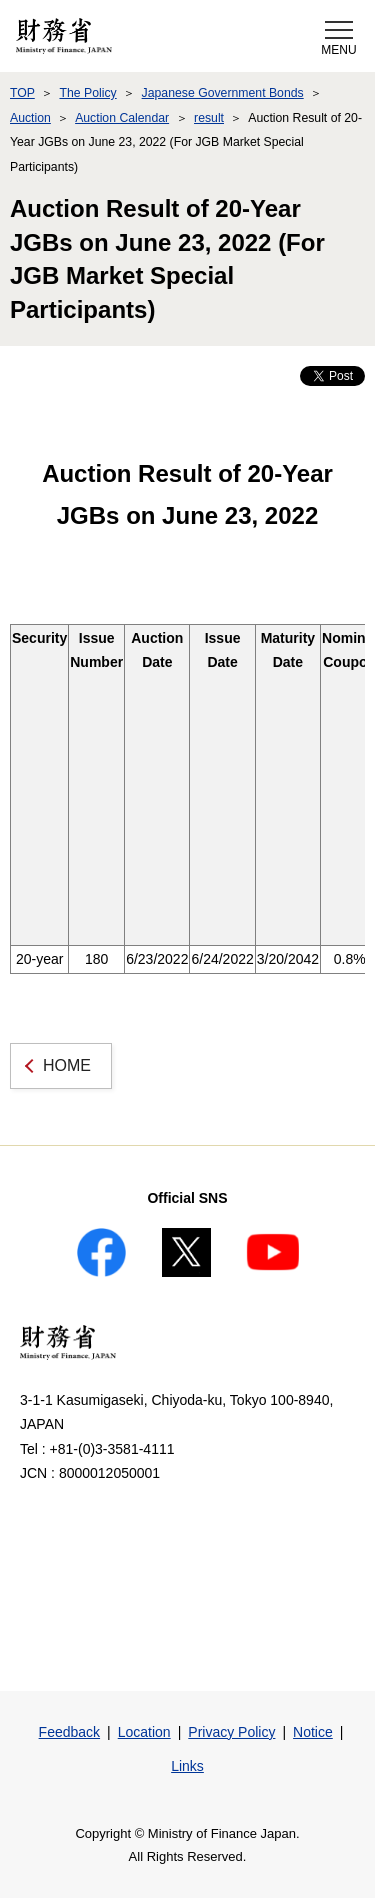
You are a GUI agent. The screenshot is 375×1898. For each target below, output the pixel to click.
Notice (313, 1732)
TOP (22, 93)
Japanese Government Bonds (223, 93)
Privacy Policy (231, 1732)
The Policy (87, 93)
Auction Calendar (122, 118)
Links (187, 1766)
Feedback (69, 1732)
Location (144, 1732)
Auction (30, 118)
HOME (67, 1065)
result (209, 118)
